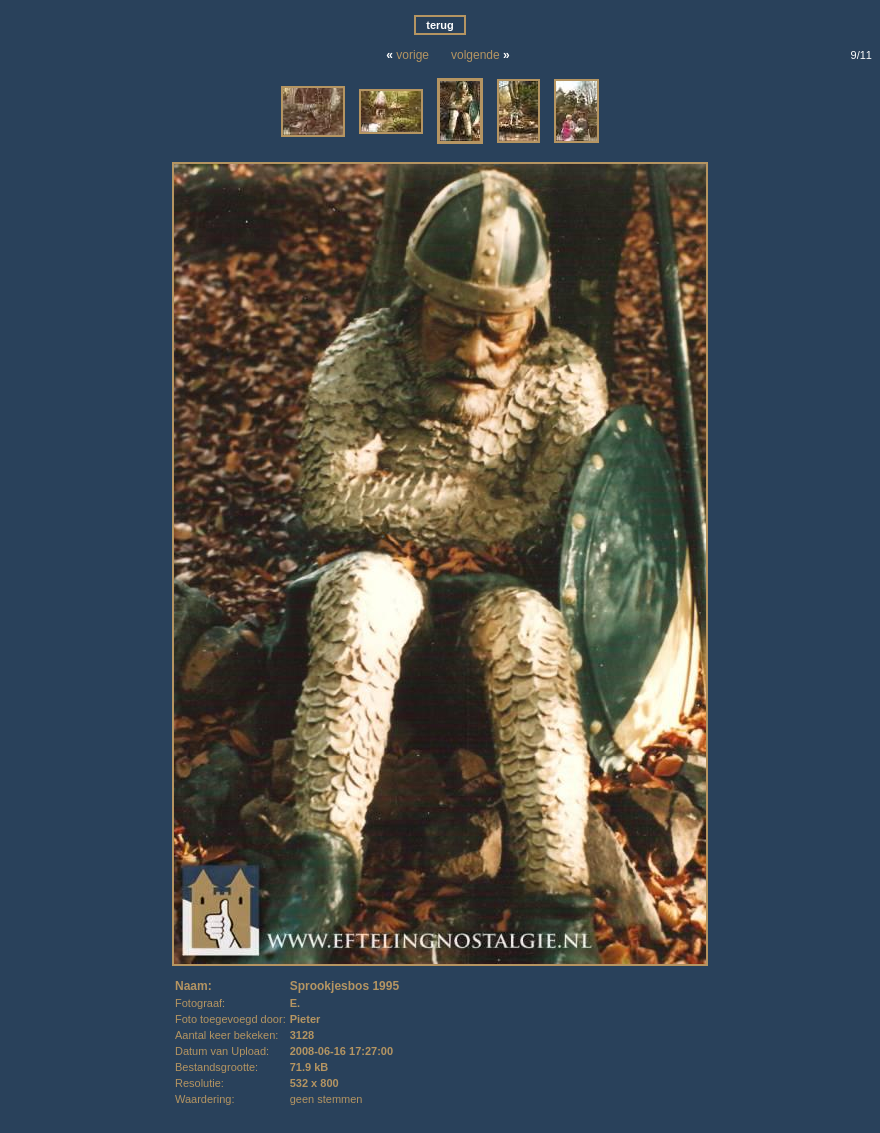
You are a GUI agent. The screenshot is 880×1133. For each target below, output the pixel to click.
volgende (475, 55)
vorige (412, 55)
